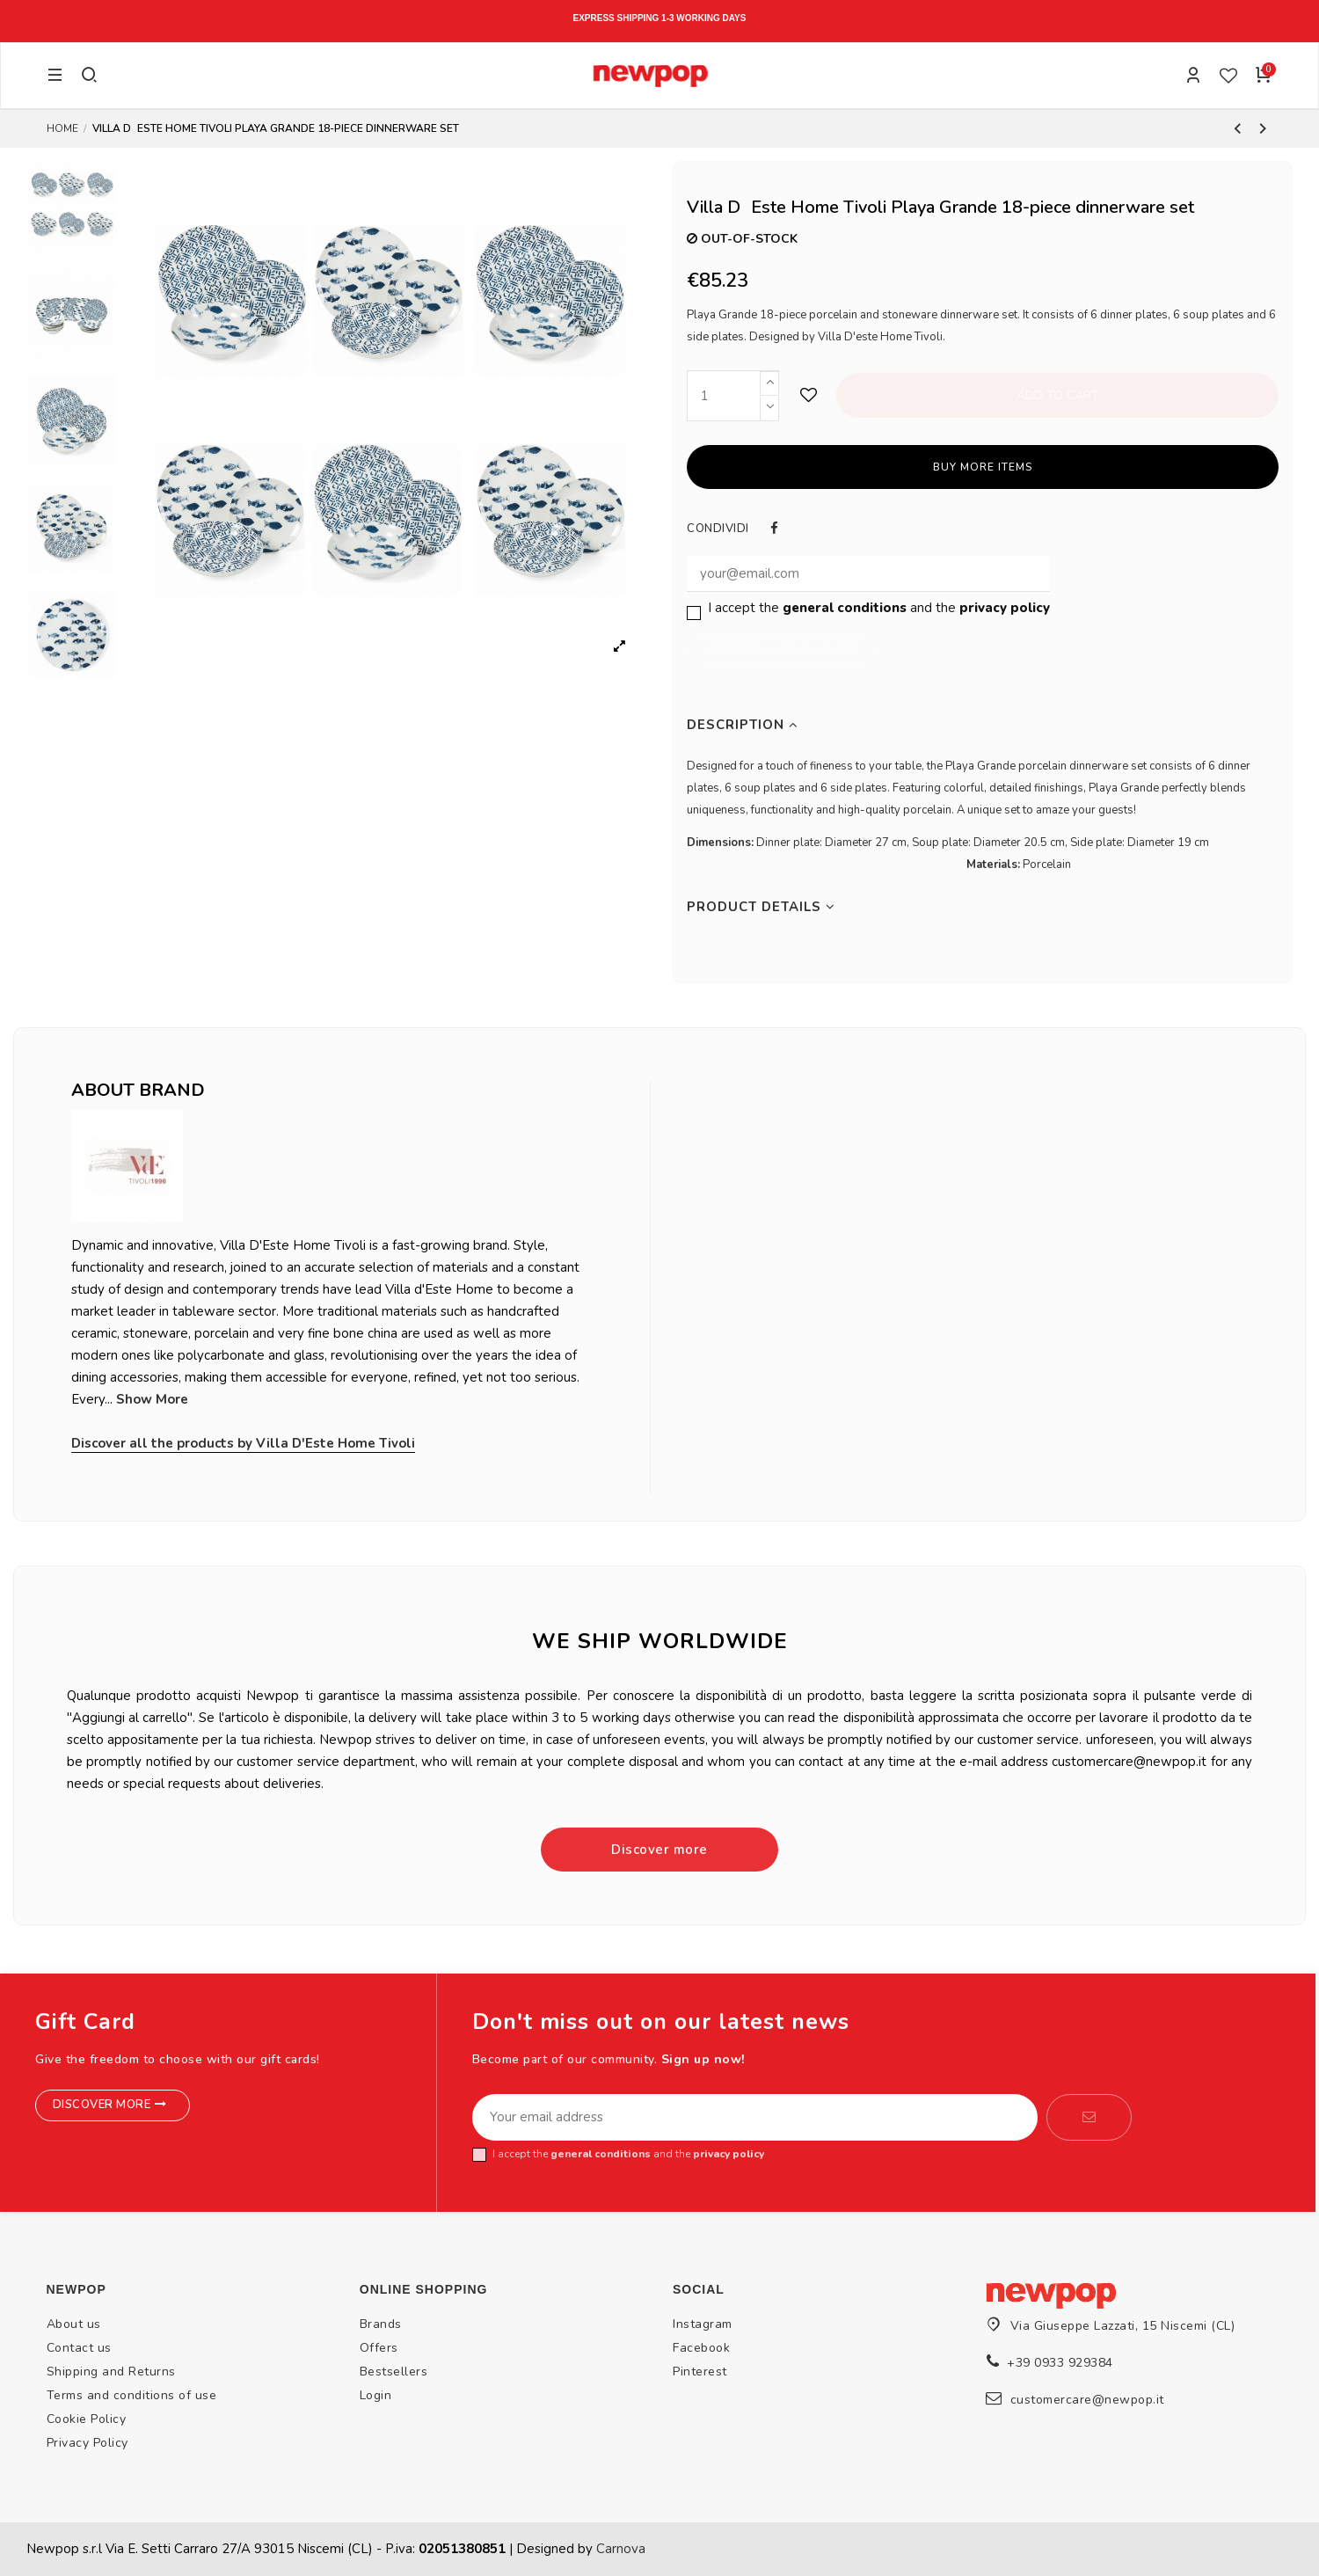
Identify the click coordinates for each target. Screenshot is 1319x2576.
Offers (379, 2347)
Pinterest (700, 2371)
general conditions (845, 608)
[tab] (983, 725)
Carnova (620, 2549)
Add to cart (1058, 395)
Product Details (761, 907)
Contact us (79, 2347)
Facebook (701, 2347)
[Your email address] (755, 2118)
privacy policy (1004, 608)
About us (74, 2324)
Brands (381, 2324)
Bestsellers (394, 2371)
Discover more (659, 1849)
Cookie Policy (87, 2419)
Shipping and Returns (111, 2371)
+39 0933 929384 (1060, 2362)
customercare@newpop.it (1087, 2399)
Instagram (702, 2324)
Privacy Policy (87, 2442)
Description (742, 725)
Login (376, 2395)
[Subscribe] (1089, 2118)
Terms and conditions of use (132, 2395)
